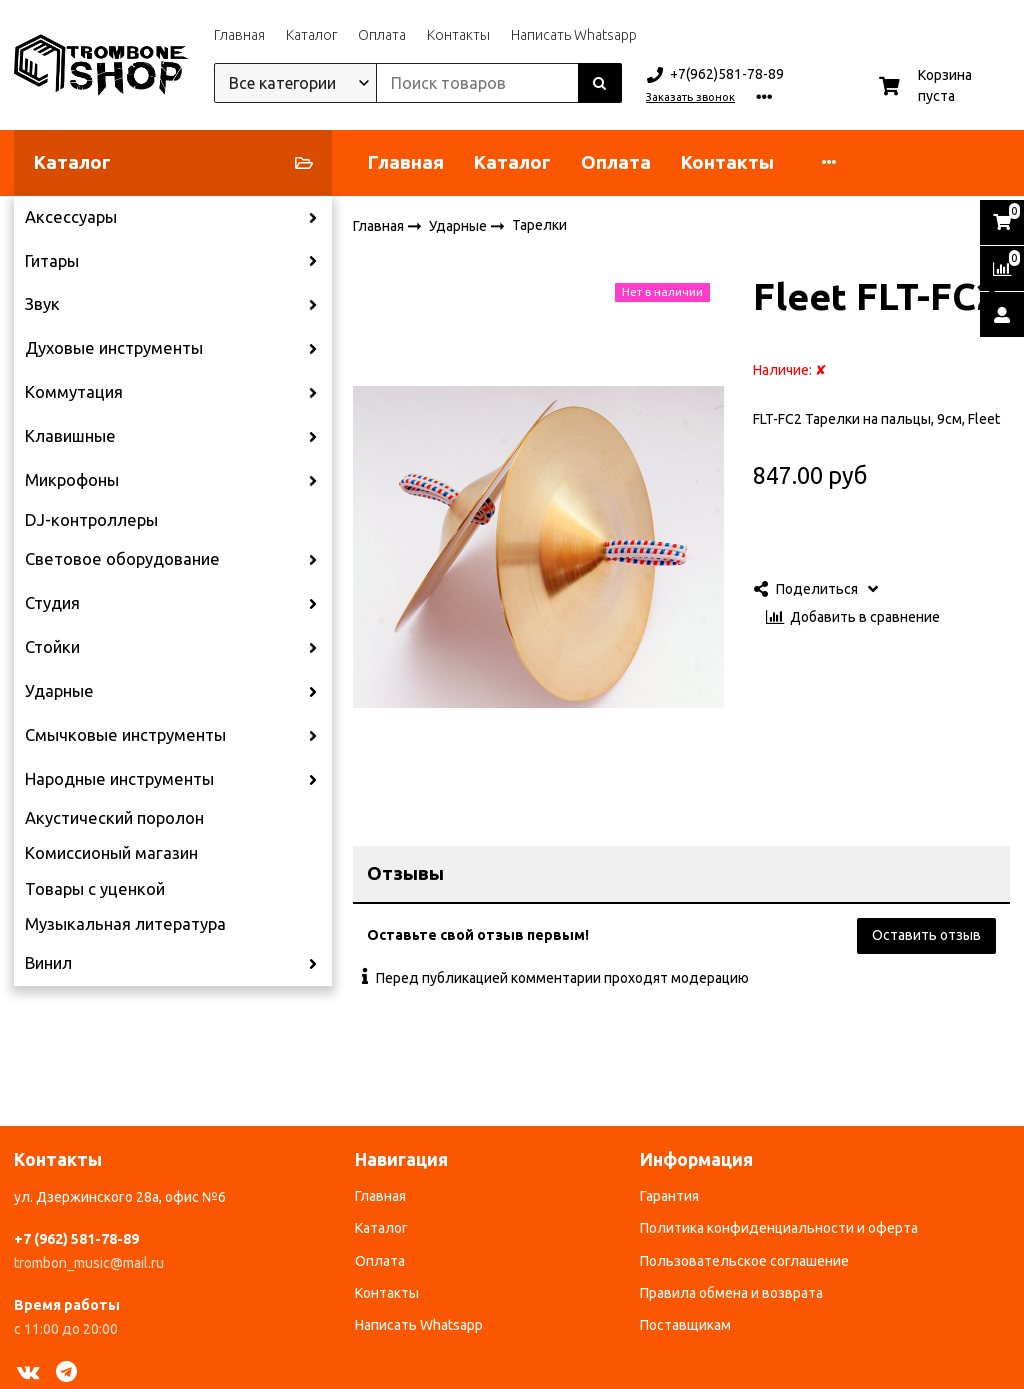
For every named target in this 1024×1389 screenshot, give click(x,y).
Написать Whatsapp (574, 35)
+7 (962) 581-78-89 (76, 1239)
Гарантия (669, 1196)
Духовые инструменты (114, 348)
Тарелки (539, 225)
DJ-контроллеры (91, 520)
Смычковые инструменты (125, 735)
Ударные (59, 691)
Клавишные (70, 436)
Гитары (52, 261)
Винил (48, 963)
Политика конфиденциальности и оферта (779, 1228)
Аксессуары (71, 217)
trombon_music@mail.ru (89, 1263)
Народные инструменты (119, 779)
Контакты (458, 35)
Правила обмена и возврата (731, 1293)
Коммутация (74, 392)
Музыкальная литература (125, 924)
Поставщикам (685, 1325)
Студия (52, 603)
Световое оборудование (122, 559)
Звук (42, 304)
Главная (239, 35)
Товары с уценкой (95, 889)
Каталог (311, 35)
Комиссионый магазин (111, 853)
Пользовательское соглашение (744, 1261)
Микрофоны (72, 480)
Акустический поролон (114, 818)
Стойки (52, 647)
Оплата (382, 35)
